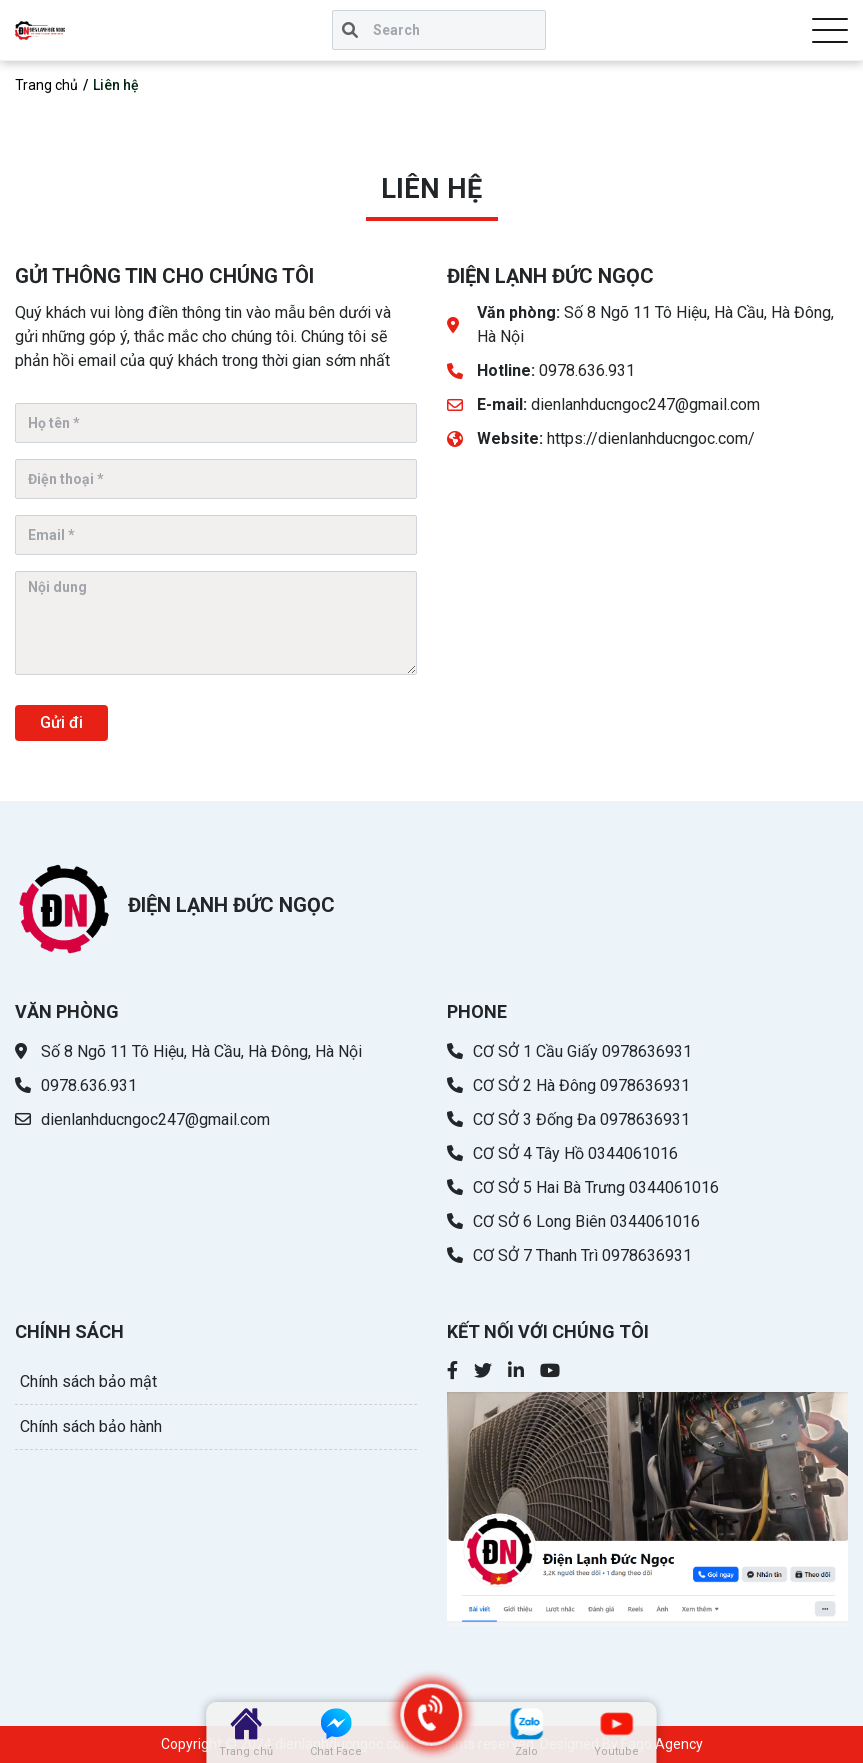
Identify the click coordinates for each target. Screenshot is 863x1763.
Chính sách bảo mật (88, 1381)
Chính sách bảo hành (91, 1426)
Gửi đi (61, 722)
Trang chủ (46, 85)
